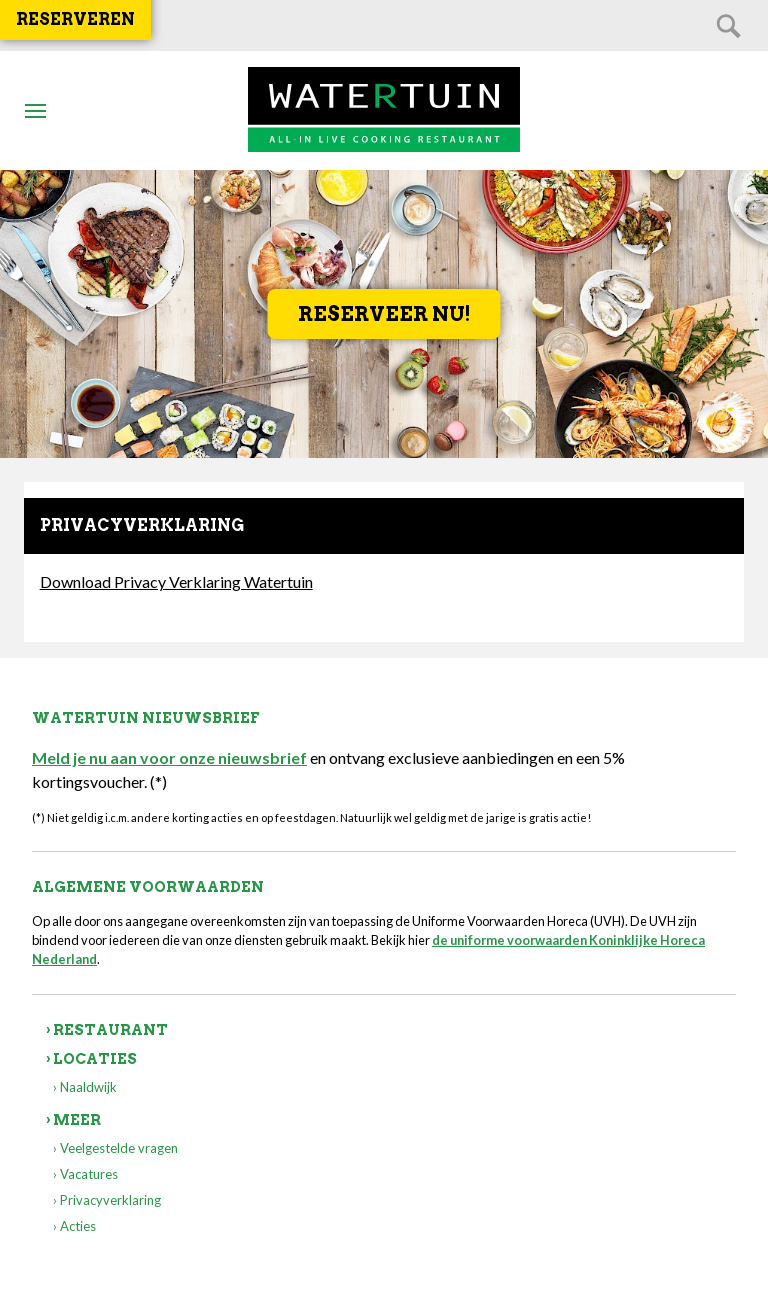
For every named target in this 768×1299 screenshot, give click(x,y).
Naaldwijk (88, 1087)
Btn (35, 110)
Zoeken (728, 25)
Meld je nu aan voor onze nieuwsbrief (169, 757)
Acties (78, 1226)
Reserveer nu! (384, 314)
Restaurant (110, 1030)
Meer (77, 1120)
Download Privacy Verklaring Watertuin (176, 581)
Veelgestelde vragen (119, 1148)
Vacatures (89, 1174)
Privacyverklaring (110, 1200)
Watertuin (384, 110)
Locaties (95, 1059)
